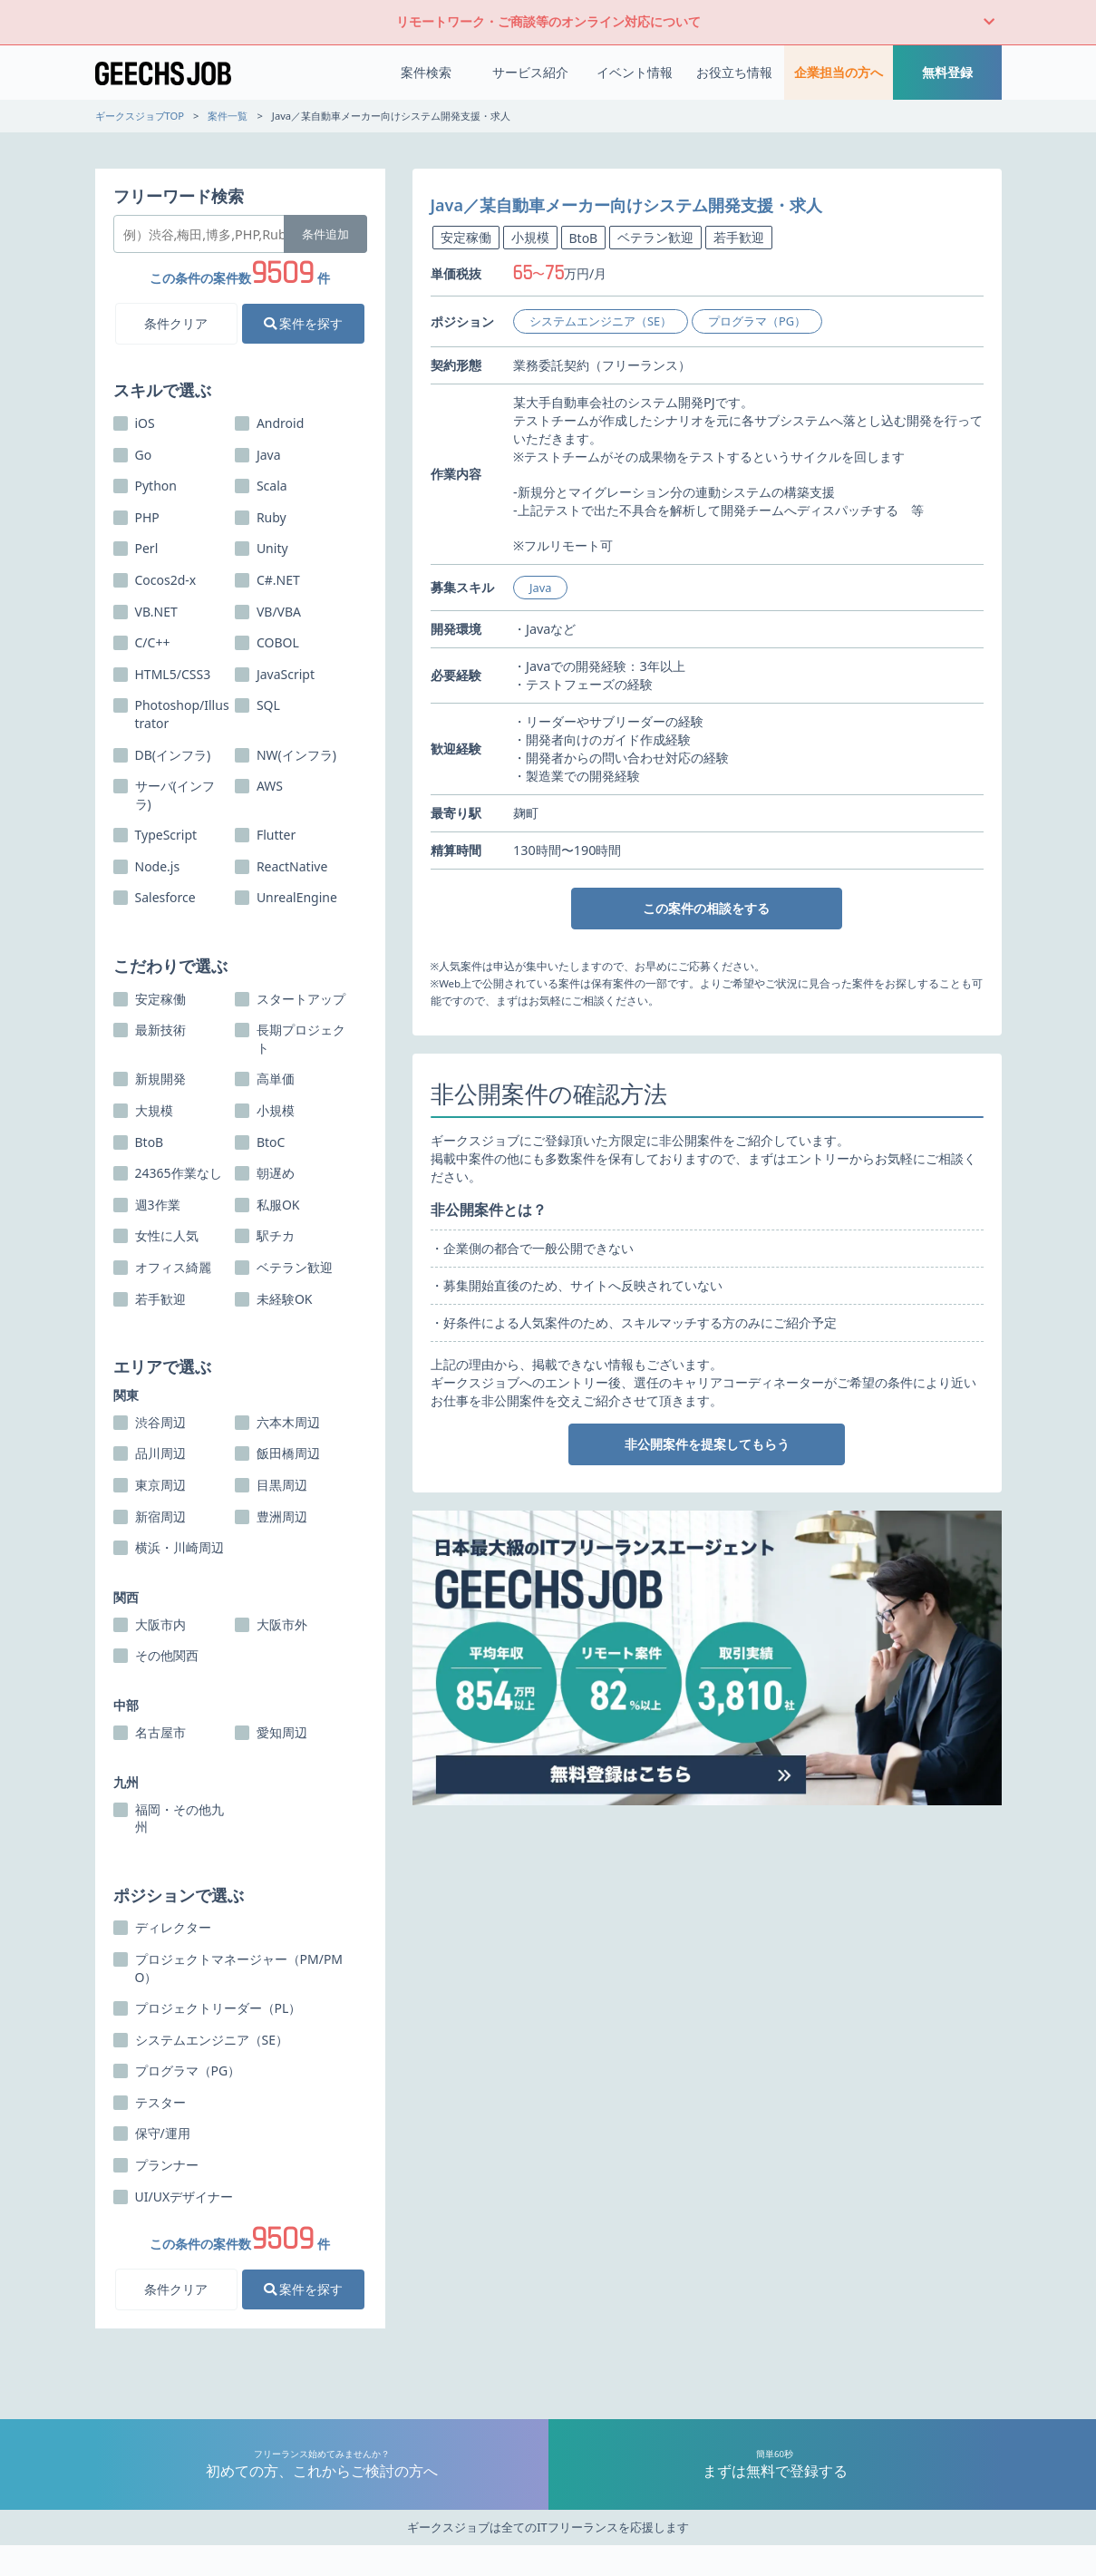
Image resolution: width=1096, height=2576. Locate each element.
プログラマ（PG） (757, 321)
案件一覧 (227, 115)
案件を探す (304, 323)
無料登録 (947, 72)
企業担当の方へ (838, 72)
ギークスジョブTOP (140, 115)
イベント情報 (634, 72)
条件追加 (325, 234)
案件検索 (426, 72)
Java (540, 587)
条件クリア (176, 323)
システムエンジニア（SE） (600, 321)
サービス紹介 (530, 72)
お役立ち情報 (734, 72)
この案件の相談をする (706, 908)
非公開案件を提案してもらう (707, 1444)
